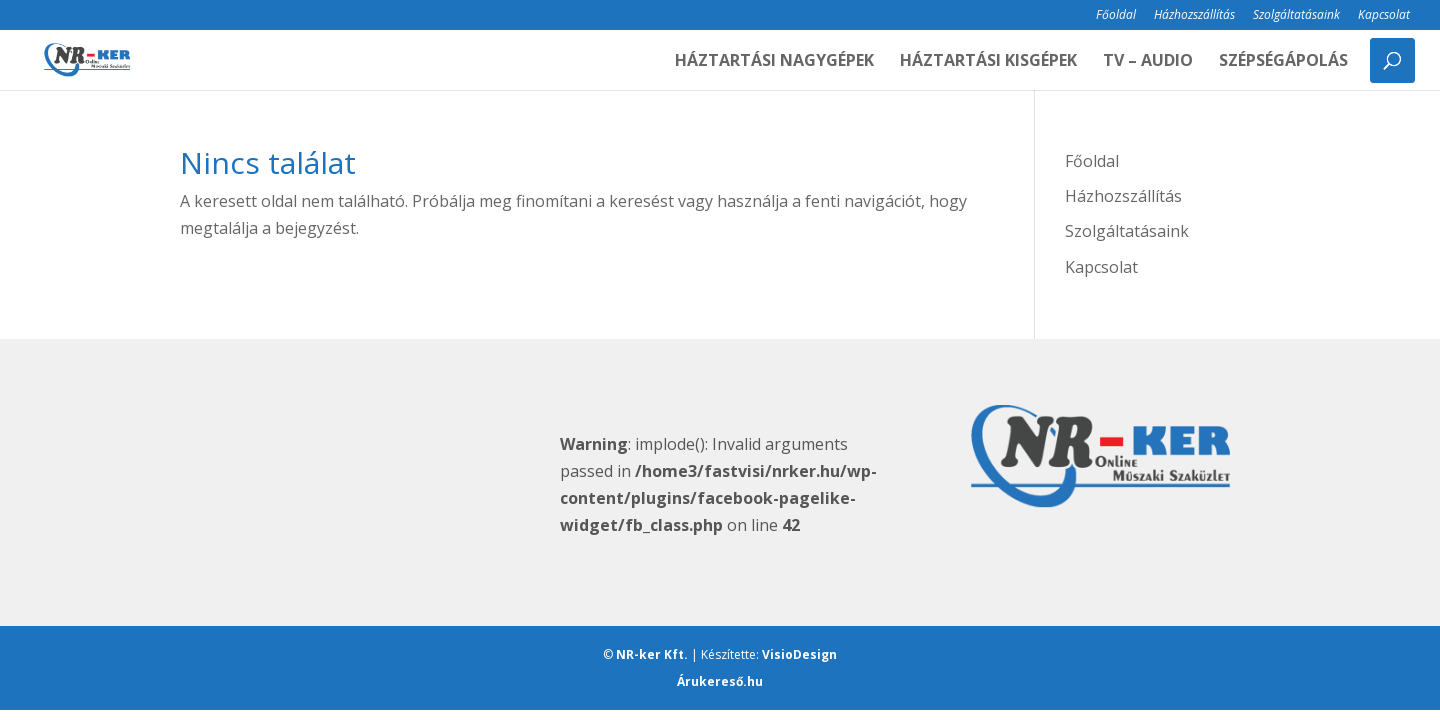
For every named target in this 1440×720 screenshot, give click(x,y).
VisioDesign (799, 654)
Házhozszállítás (1194, 16)
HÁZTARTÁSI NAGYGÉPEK (774, 62)
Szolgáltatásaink (1296, 16)
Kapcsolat (1384, 16)
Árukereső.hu (720, 681)
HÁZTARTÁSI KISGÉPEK (988, 62)
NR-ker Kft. (652, 654)
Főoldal (1116, 16)
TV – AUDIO (1148, 62)
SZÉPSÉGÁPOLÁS (1283, 62)
